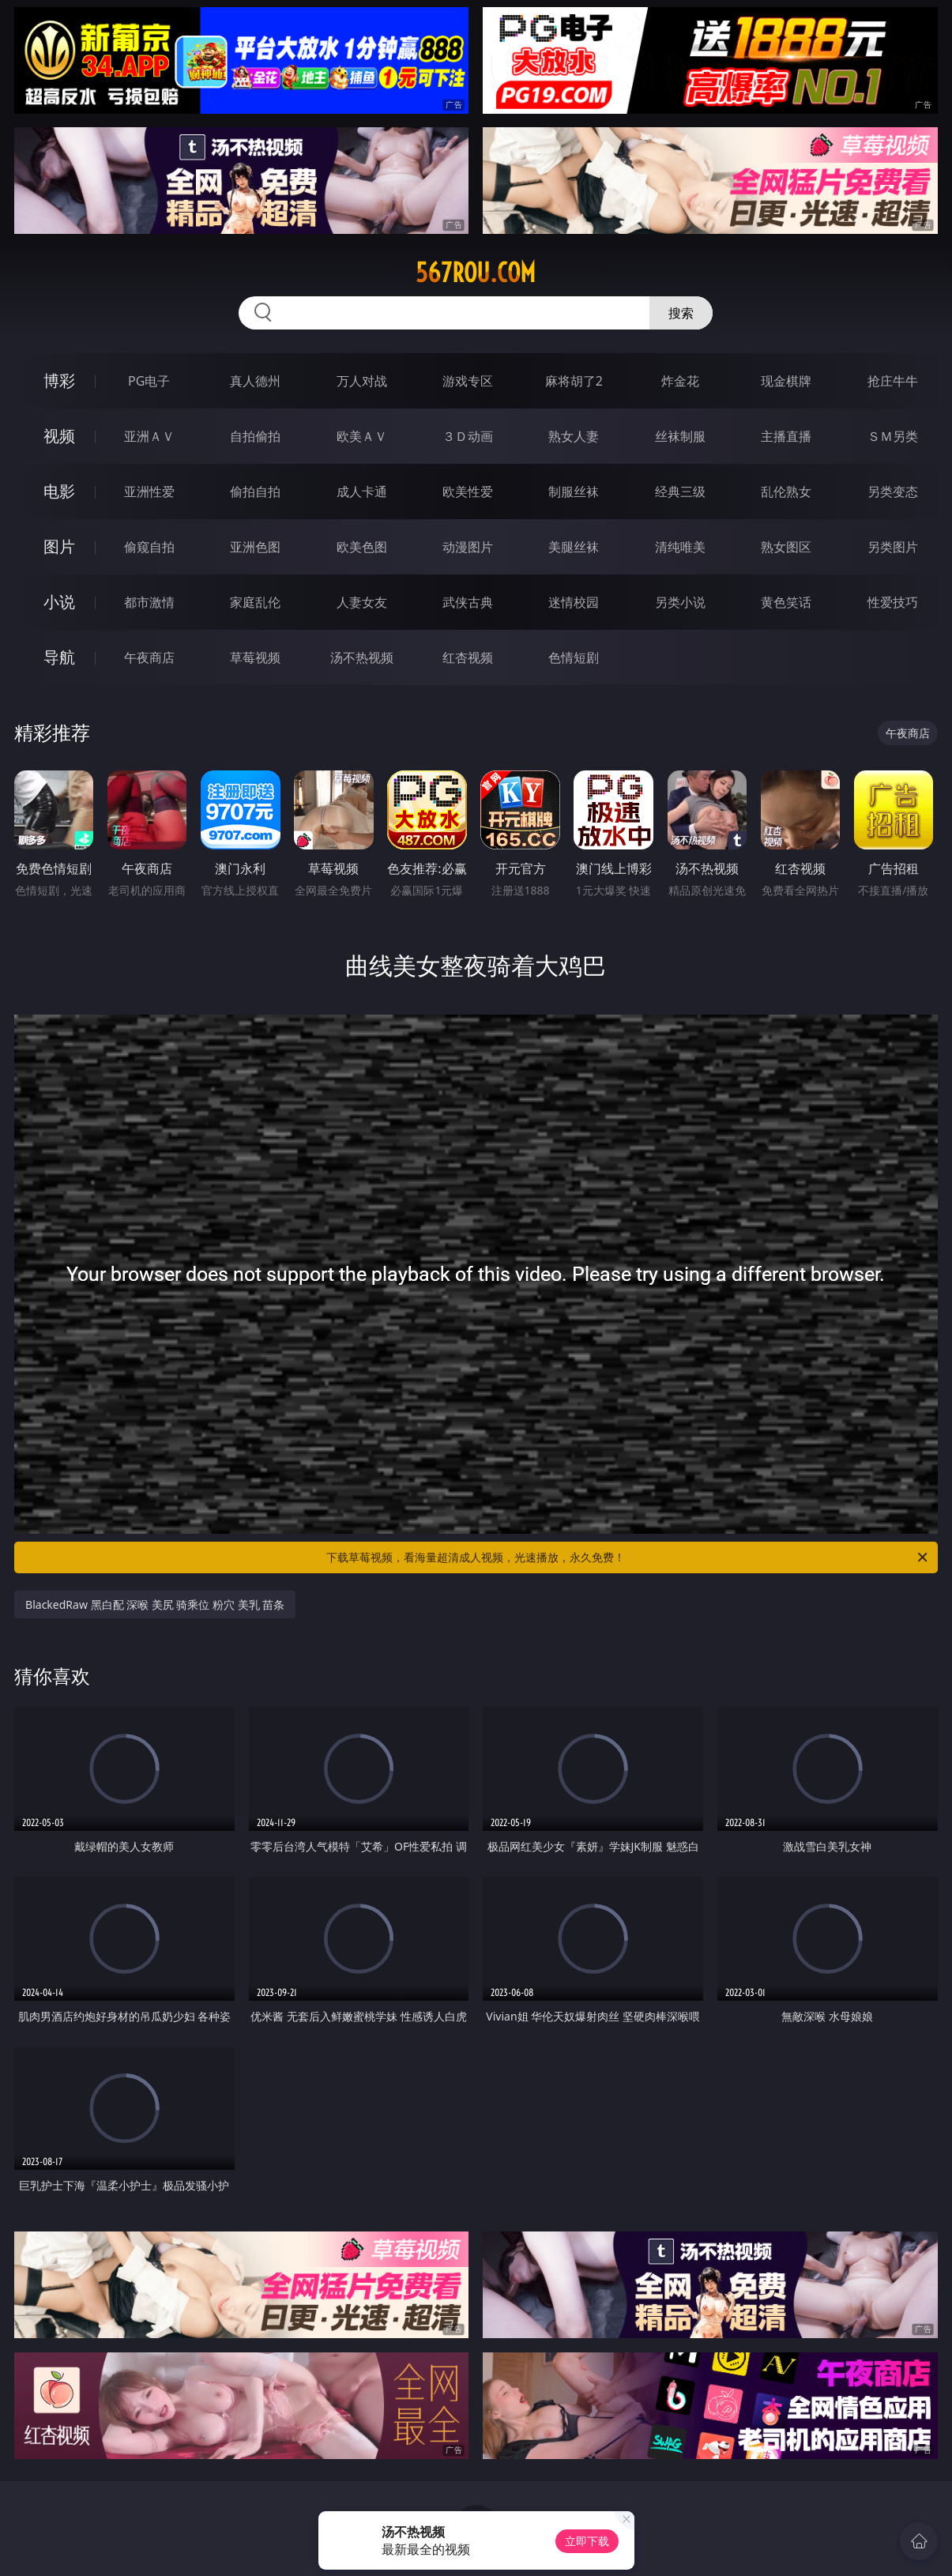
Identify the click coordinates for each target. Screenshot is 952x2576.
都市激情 (149, 602)
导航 (59, 657)
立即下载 (587, 2540)
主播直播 (786, 436)
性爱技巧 (892, 602)
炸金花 (680, 381)
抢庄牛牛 (892, 381)
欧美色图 (362, 546)
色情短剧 (573, 657)
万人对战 (362, 381)
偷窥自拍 (149, 546)
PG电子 (149, 381)
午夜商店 (149, 657)
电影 (59, 491)
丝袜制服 (680, 436)
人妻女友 (362, 602)
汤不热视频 (361, 657)
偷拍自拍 (255, 491)
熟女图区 (786, 546)
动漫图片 (467, 546)
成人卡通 (362, 491)
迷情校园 (573, 602)
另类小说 (680, 602)
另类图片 (892, 546)
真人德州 (255, 381)
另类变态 (892, 491)
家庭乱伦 (255, 602)
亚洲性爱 (149, 491)
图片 (59, 546)
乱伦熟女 (786, 491)
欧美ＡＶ (362, 436)
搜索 (681, 313)
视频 (59, 435)
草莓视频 (255, 657)
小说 (59, 601)
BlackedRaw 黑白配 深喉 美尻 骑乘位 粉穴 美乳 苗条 (154, 1604)
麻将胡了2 (574, 381)
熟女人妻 (573, 436)
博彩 (59, 380)
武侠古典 (467, 602)
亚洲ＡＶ (149, 436)
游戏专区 (467, 381)
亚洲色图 (255, 546)
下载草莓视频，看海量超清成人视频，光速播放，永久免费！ (627, 1557)
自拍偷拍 (255, 436)
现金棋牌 (786, 381)
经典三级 (680, 491)
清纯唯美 (680, 546)
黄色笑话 (786, 602)
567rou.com (476, 272)
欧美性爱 (467, 491)
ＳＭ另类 (892, 436)
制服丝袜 (573, 491)
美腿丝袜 (573, 546)
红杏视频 (467, 657)
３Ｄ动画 (467, 436)
